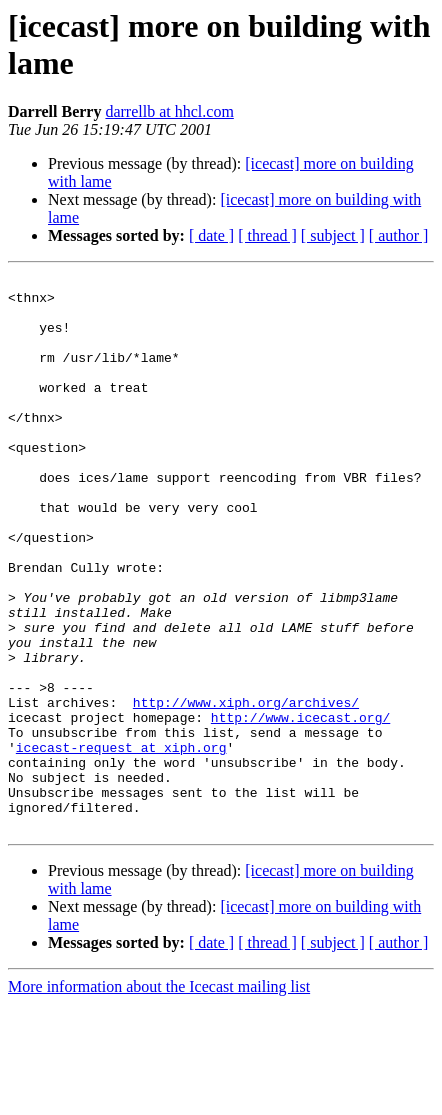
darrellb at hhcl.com (169, 111)
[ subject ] (333, 235)
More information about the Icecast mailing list (159, 1097)
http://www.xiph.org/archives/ (246, 789)
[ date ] (211, 235)
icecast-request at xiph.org (121, 843)
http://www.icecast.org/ (300, 807)
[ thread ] (267, 235)
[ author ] (399, 235)
